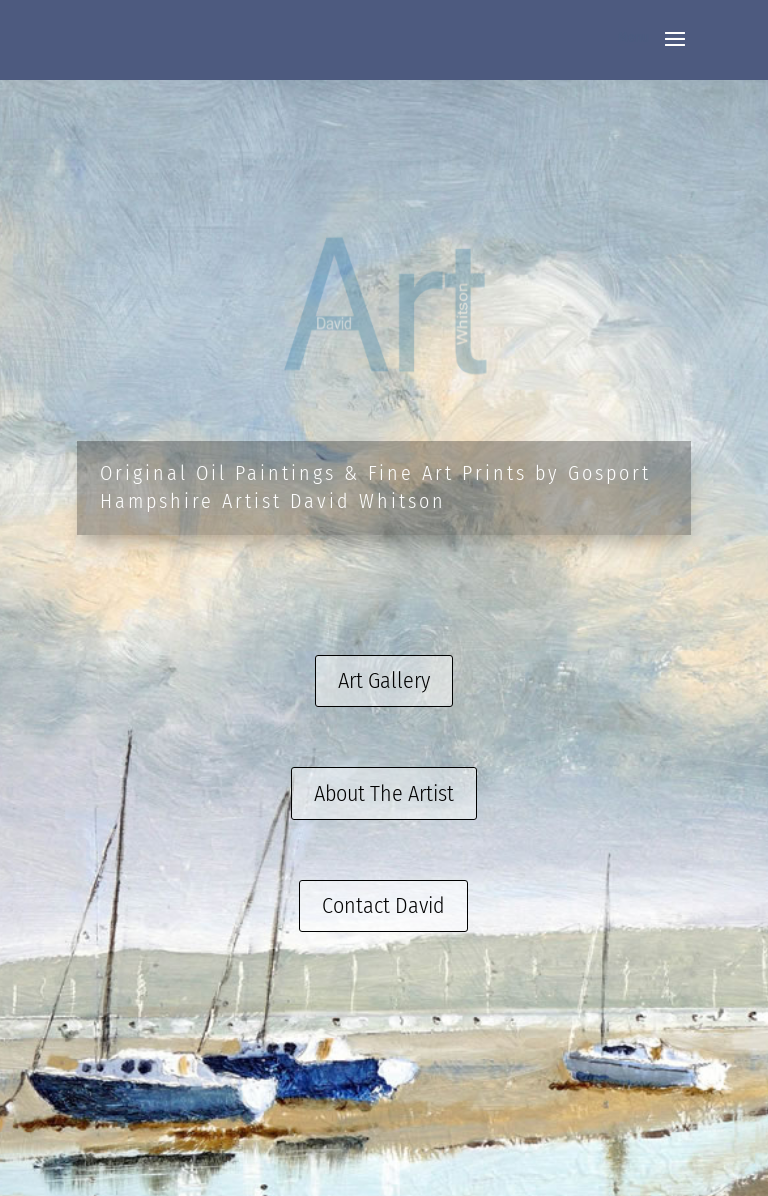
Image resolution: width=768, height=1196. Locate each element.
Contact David (383, 905)
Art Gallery (384, 680)
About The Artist (384, 793)
